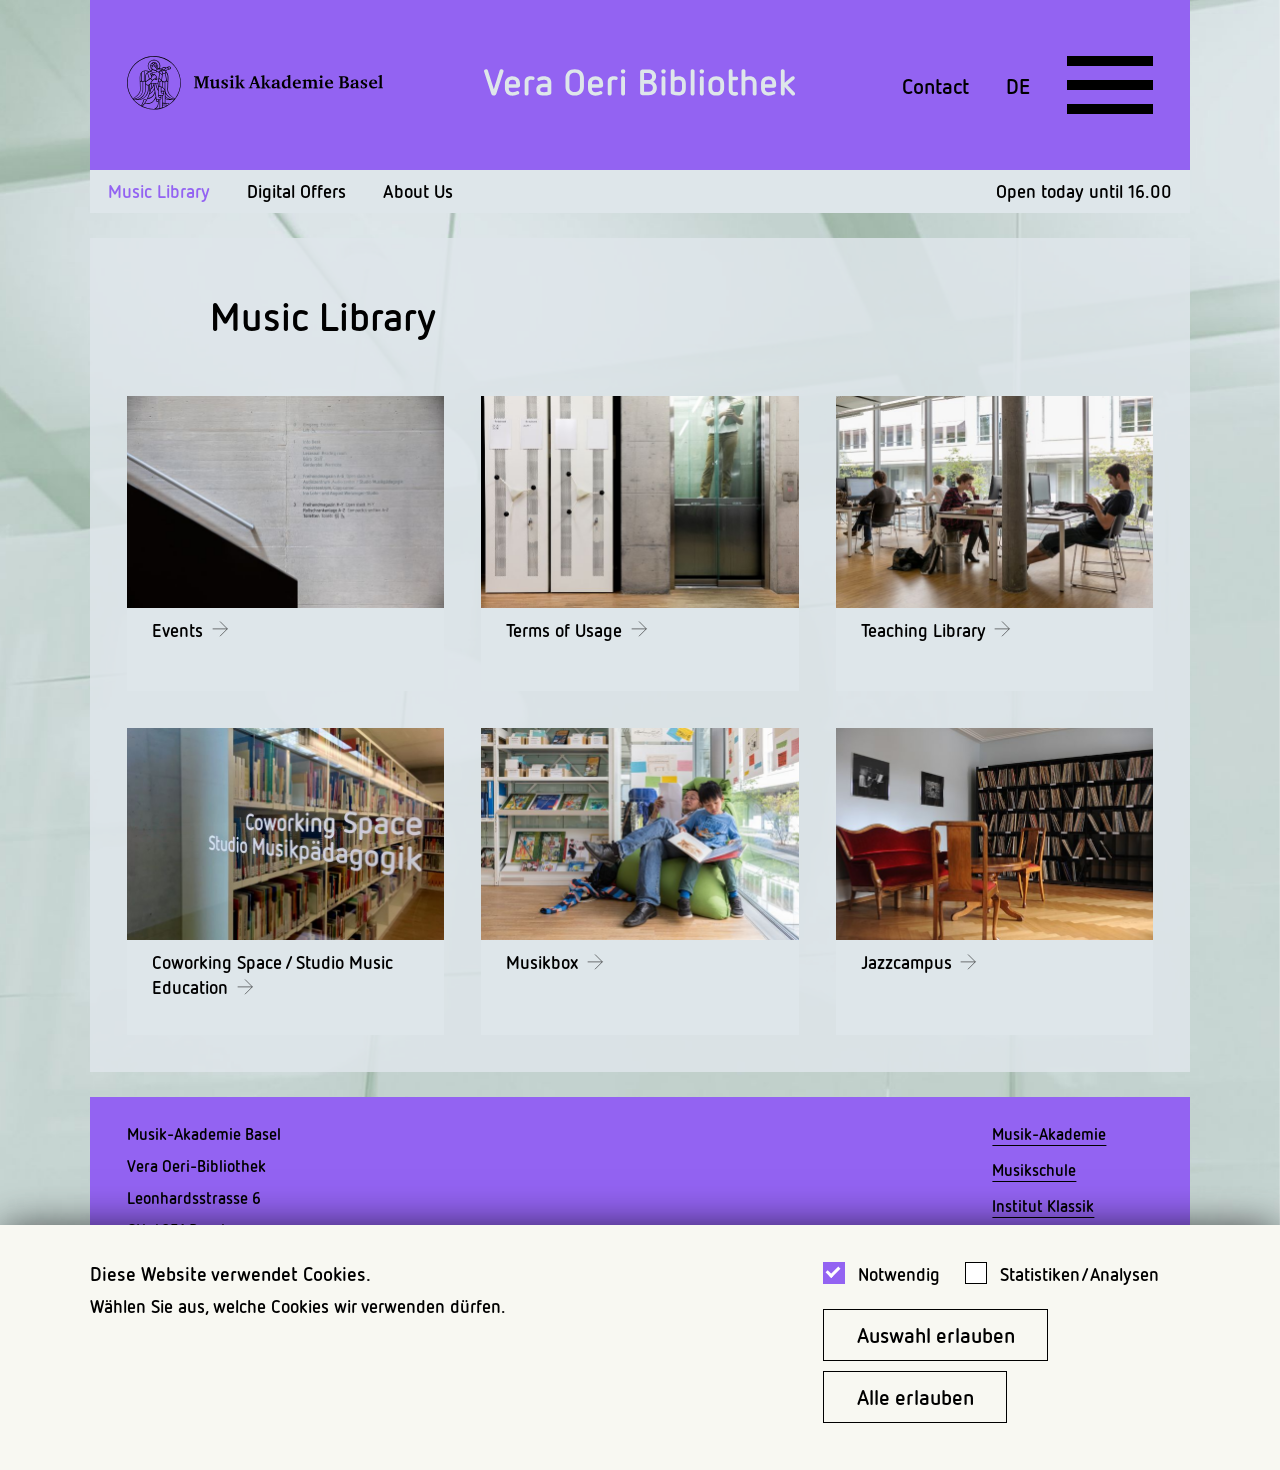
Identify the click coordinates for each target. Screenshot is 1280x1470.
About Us (418, 191)
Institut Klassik (1043, 1206)
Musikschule (1034, 1170)
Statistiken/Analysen (1079, 1274)
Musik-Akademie (1049, 1134)
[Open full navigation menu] (1110, 85)
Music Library (159, 191)
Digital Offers (296, 191)
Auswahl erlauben (936, 1335)
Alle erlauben (915, 1397)
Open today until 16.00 (1084, 191)
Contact (935, 85)
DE (1018, 85)
